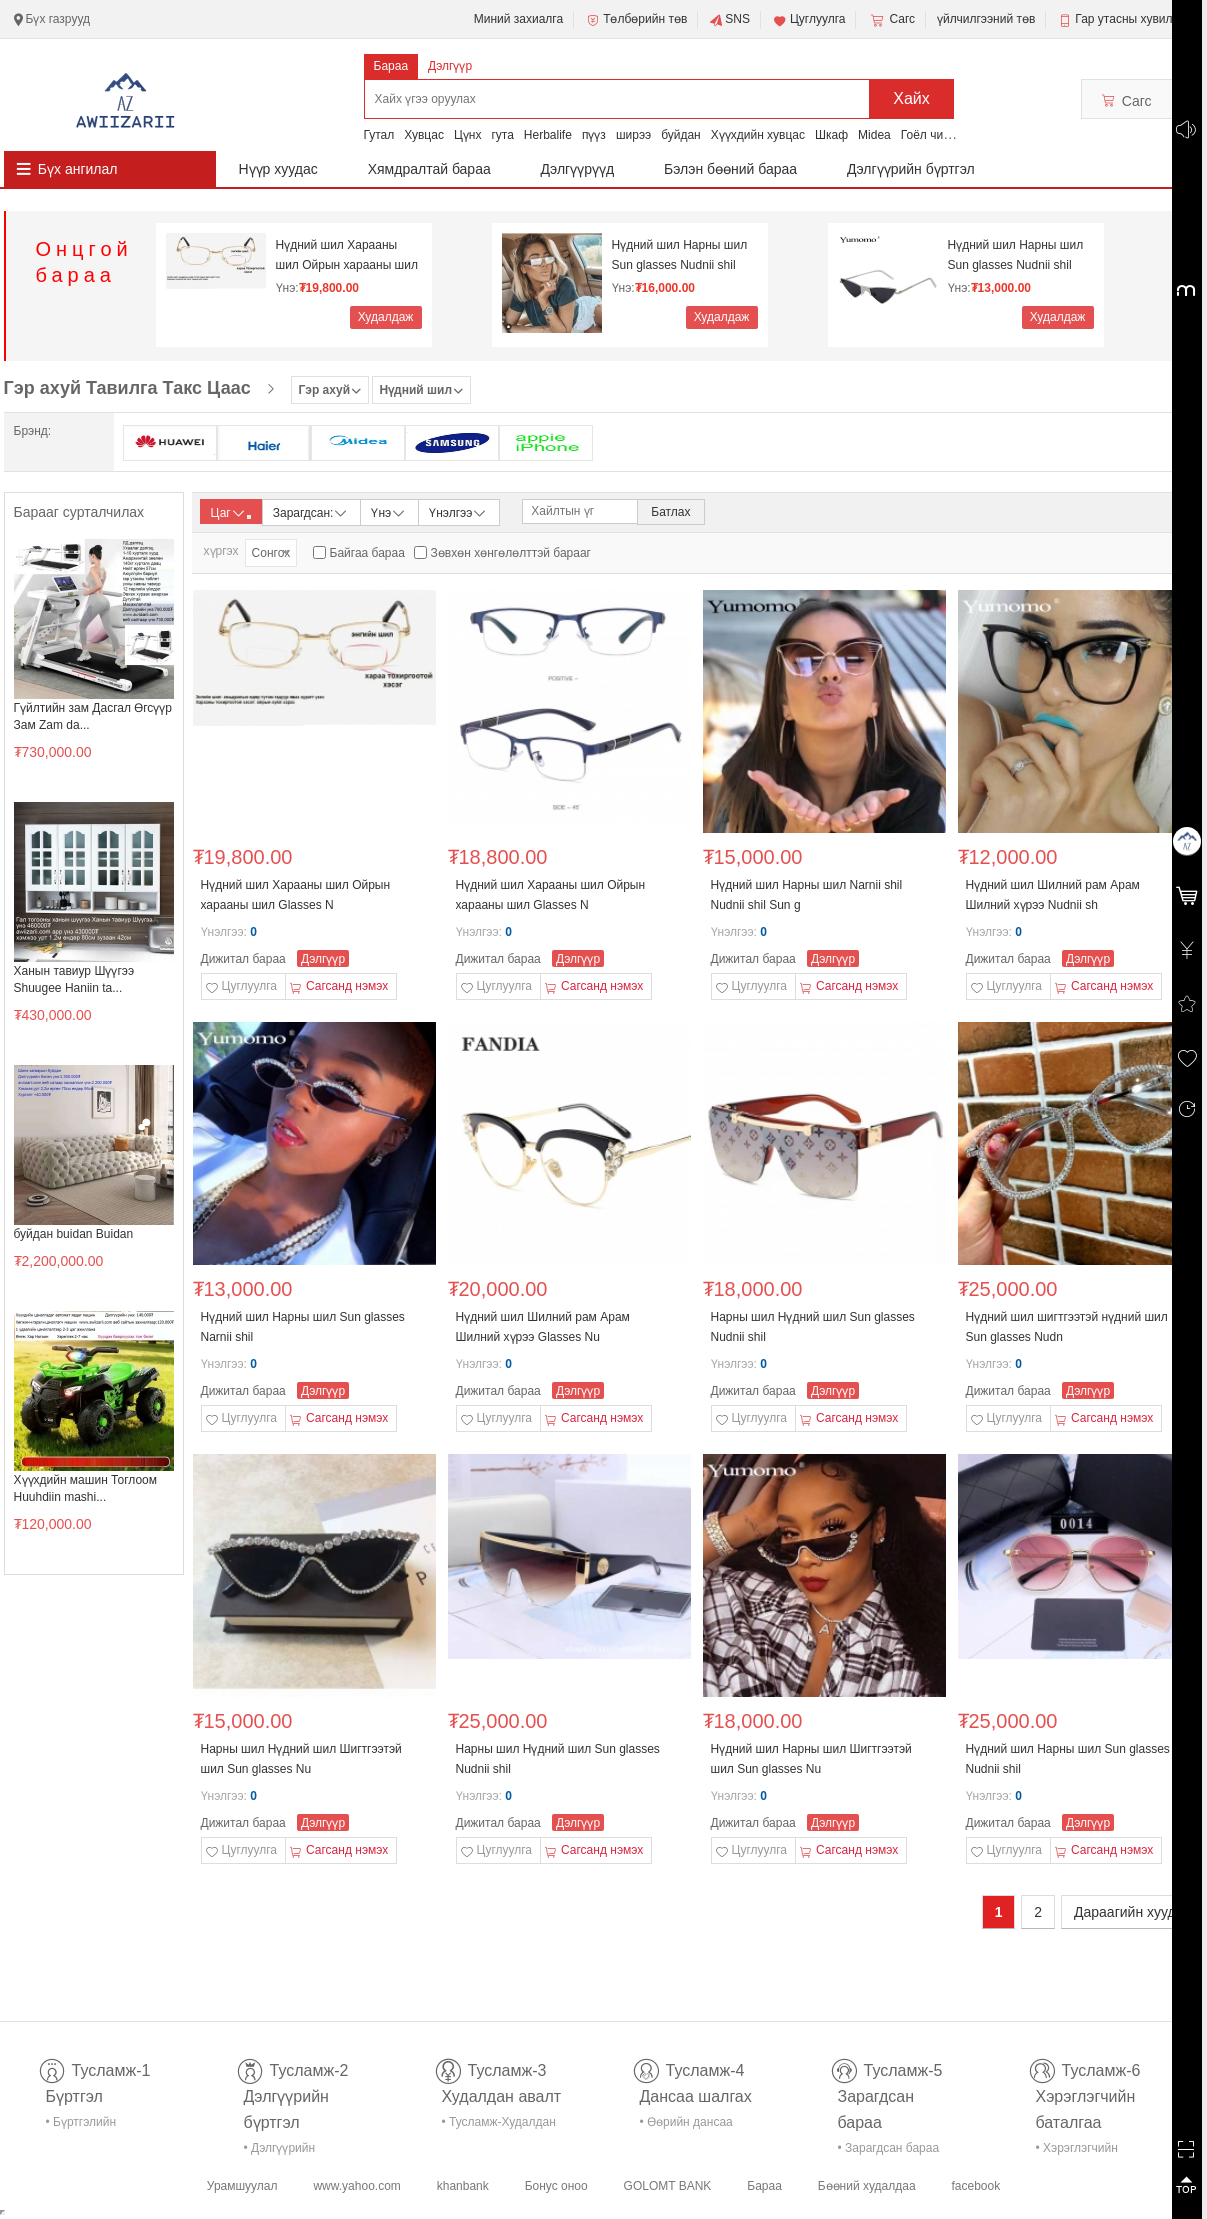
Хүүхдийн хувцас (758, 135)
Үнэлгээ (458, 511)
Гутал (379, 135)
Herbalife (548, 135)
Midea (874, 135)
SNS (729, 20)
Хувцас (424, 135)
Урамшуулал (242, 2186)
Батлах (670, 512)
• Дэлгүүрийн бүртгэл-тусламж (290, 2151)
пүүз (594, 135)
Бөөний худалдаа (867, 2186)
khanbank (463, 2186)
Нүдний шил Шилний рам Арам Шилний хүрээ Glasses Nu (543, 1327)
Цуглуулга (809, 20)
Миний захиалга (518, 19)
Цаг (231, 513)
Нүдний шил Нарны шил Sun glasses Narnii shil (303, 1327)
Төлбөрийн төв (636, 20)
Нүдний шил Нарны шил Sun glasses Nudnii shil (680, 255)
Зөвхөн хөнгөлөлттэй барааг (511, 553)
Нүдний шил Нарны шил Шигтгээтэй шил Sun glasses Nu (811, 1759)
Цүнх (468, 135)
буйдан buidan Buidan (74, 1234)
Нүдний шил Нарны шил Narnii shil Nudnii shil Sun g (807, 895)
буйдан (681, 135)
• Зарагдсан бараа (889, 2148)
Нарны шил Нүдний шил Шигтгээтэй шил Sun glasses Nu (301, 1759)
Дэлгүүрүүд (578, 169)
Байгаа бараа (367, 553)
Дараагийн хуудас (1132, 1912)
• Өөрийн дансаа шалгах (686, 2125)
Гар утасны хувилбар (1133, 19)
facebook (975, 2186)
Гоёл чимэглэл (941, 135)
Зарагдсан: (311, 511)
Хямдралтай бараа (429, 169)
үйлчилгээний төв (986, 19)
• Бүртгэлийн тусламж (81, 2125)
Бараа (391, 66)
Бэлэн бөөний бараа (730, 169)
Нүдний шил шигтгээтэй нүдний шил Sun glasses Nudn (1067, 1327)
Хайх (911, 98)
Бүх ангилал (78, 169)
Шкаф (831, 135)
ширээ (633, 135)
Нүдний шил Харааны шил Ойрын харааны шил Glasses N (347, 255)
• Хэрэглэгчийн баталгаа (1077, 2151)
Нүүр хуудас (278, 169)
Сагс (891, 20)
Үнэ (389, 511)
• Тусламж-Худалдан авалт (499, 2125)
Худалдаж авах (386, 319)
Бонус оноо (556, 2186)
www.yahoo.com (356, 2186)
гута (502, 135)
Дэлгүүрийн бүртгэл (911, 169)
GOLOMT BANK (668, 2186)
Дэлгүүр (450, 66)
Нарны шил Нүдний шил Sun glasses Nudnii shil (813, 1327)
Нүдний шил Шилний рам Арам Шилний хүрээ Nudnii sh (1053, 895)
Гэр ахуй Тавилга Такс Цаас (127, 388)
